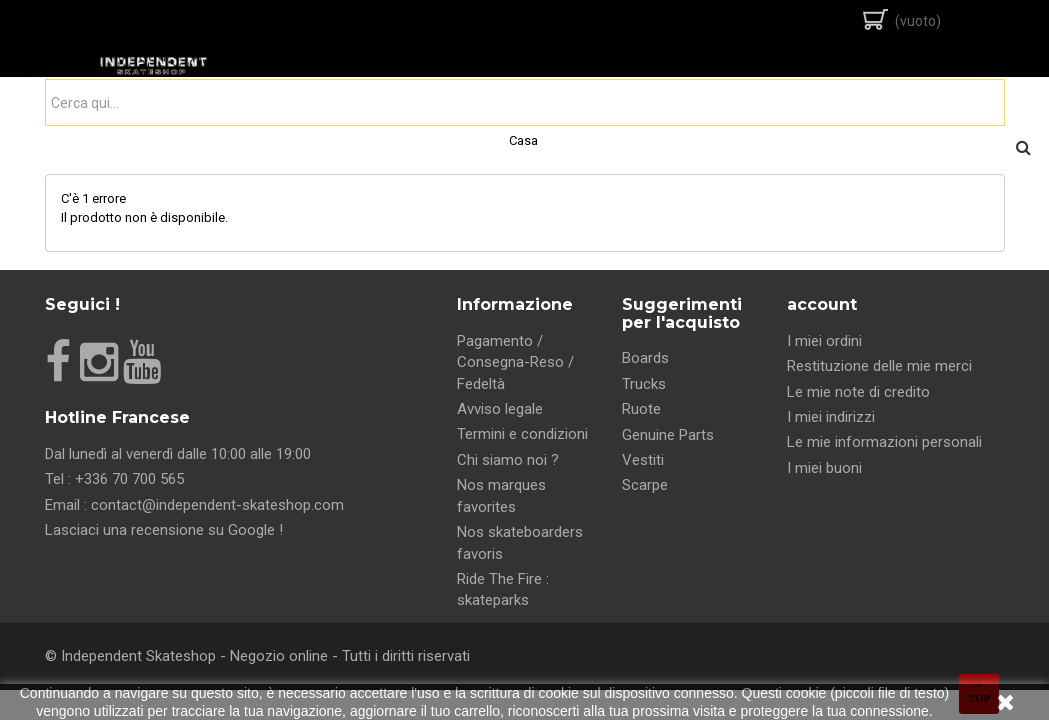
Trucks (644, 384)
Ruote (641, 409)
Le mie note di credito (858, 392)
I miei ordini (824, 341)
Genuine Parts (668, 435)
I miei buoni (824, 468)
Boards (645, 358)
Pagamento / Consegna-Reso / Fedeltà (515, 362)
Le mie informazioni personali (884, 442)
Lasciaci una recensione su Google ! (164, 530)
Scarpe (645, 485)
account (822, 304)
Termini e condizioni (522, 434)
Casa (523, 140)
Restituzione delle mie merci (879, 366)
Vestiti (643, 460)
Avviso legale (500, 409)
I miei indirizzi (831, 417)
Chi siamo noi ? (508, 460)
